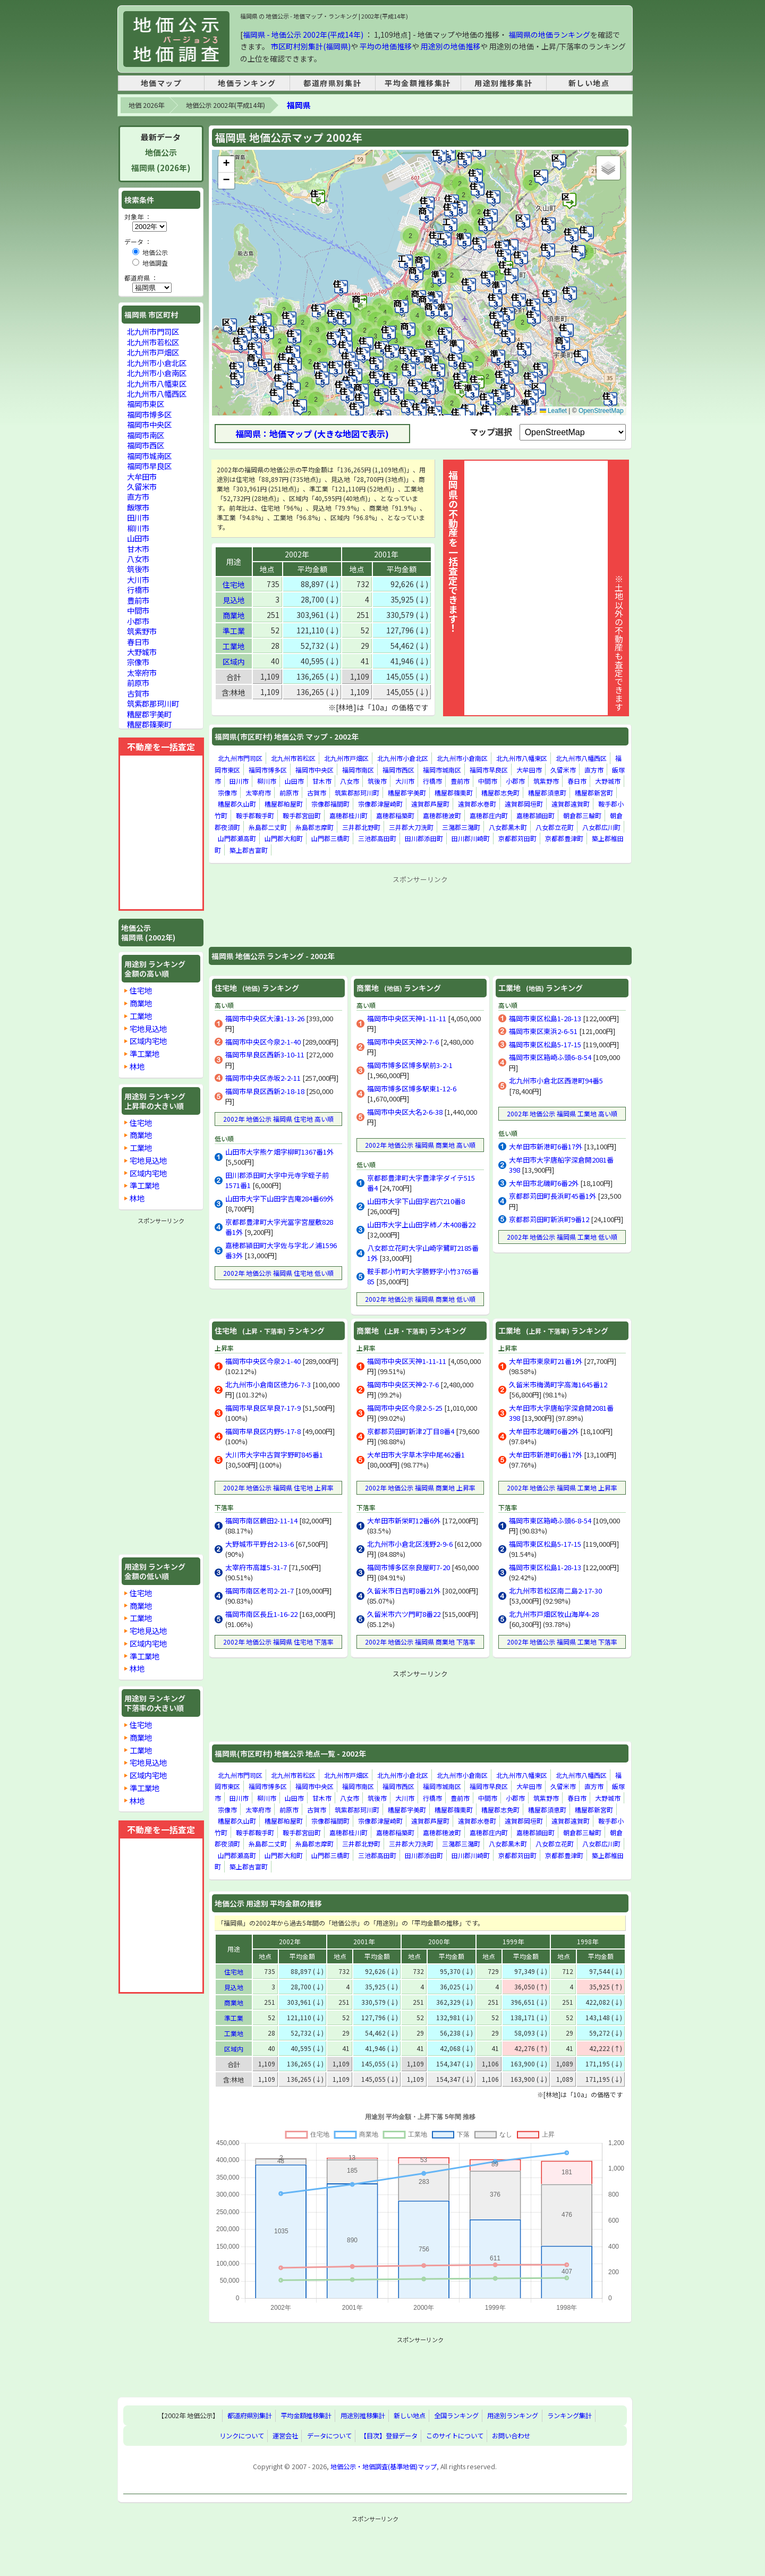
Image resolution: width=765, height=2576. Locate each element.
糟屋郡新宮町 (594, 792)
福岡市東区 (145, 403)
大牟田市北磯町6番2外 (544, 1183)
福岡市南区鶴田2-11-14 (261, 1520)
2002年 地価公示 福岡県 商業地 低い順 (420, 1298)
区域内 (234, 661)
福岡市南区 (358, 769)
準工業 (234, 630)
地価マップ (161, 83)
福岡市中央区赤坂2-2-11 (263, 1078)
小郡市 (515, 780)
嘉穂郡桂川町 (348, 815)
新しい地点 (589, 83)
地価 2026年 (146, 105)
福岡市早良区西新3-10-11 (264, 1054)
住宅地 (234, 584)
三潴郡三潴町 (461, 827)
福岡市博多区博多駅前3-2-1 (410, 1065)
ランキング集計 (569, 2415)
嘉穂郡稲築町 (395, 815)
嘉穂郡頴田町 (535, 815)
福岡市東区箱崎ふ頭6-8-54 (550, 1057)
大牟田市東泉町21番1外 (545, 1361)
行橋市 (432, 780)
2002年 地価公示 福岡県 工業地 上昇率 (562, 1487)
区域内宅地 (148, 1040)
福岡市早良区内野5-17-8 (263, 1431)
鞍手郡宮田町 (302, 815)
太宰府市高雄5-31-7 (256, 1567)
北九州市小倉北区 (402, 757)
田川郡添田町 (424, 838)
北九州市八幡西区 (581, 757)
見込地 (234, 600)
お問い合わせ (511, 2436)
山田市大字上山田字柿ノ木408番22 (421, 1224)
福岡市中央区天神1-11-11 (406, 1018)
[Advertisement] (420, 911)
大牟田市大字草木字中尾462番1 (416, 1455)
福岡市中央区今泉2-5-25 (405, 1408)
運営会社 (285, 2436)
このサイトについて (454, 2436)
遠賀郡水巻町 (477, 804)
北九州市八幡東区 (521, 757)
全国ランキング (456, 2415)
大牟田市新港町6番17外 (545, 1146)
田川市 (239, 780)
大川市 (404, 780)
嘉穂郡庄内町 (489, 815)
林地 (137, 1066)
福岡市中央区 (314, 769)
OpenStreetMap (601, 410)
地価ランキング (247, 83)
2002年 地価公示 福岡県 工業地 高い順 (562, 1113)
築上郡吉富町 (249, 849)
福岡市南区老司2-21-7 (259, 1591)
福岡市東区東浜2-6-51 (543, 1031)
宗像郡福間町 (330, 804)
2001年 (386, 554)
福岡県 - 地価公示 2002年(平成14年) (303, 34)
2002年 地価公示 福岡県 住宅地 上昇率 (278, 1487)
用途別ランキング (512, 2415)
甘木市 (322, 780)
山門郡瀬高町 (237, 838)
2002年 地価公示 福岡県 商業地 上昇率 (420, 1487)
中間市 (487, 780)
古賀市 (316, 792)
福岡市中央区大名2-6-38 (405, 1112)
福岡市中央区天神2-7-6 (403, 1042)
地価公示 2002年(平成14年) (225, 105)
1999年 (513, 1941)
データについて (329, 2436)
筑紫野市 (546, 780)
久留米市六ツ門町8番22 (403, 1614)
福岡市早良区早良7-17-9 (263, 1408)
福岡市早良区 (489, 769)
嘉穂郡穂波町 (442, 815)
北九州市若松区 (293, 757)
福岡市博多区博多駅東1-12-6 (411, 1088)
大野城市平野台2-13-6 (259, 1544)
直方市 (594, 769)
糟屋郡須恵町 (547, 792)
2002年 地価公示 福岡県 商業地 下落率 (420, 1641)
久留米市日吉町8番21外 (403, 1591)
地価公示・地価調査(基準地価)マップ (383, 2466)
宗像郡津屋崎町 (380, 804)
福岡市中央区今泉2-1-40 (263, 1042)
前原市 (289, 792)
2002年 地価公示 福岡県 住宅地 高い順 (278, 1118)
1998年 (587, 1941)
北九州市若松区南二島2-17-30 (555, 1591)
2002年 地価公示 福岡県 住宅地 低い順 (278, 1272)
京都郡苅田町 (517, 838)
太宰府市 (258, 792)
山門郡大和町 (284, 838)
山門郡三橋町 (330, 838)
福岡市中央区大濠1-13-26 (264, 1018)
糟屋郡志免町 (500, 792)
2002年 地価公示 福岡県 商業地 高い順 (420, 1144)
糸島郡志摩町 (314, 827)
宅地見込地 (148, 1028)
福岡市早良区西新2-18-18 (264, 1091)
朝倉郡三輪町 (582, 815)
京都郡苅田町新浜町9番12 (549, 1219)
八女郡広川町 (601, 827)
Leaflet (553, 410)
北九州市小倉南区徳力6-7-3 (268, 1384)
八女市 (349, 780)
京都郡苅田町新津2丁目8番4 (410, 1431)
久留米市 (563, 769)
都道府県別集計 (332, 83)
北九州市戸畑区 (346, 757)
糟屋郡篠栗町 (454, 792)
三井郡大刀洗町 (411, 827)
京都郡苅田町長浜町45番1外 (552, 1196)
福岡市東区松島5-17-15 (545, 1044)
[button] (570, 294)
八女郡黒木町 (508, 827)
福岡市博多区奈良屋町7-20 (408, 1567)
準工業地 (144, 1053)
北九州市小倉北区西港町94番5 (556, 1080)
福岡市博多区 (268, 769)
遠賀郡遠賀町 (570, 804)
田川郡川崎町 (471, 838)
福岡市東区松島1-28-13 (545, 1018)
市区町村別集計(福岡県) (311, 46)
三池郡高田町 (377, 838)
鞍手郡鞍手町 (255, 815)
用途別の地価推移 (450, 46)
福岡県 (299, 105)
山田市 (294, 780)
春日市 (576, 780)
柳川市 (266, 780)
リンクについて (241, 2436)
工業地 (234, 646)
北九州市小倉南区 (462, 757)
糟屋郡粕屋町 (284, 804)
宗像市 (227, 792)
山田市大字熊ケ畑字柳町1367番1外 (279, 1152)
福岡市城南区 (442, 769)
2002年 (297, 554)
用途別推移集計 (503, 83)
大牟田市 (529, 769)
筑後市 (377, 780)
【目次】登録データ (389, 2436)
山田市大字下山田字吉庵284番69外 (279, 1198)
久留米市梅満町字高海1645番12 (558, 1384)
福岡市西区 (398, 769)
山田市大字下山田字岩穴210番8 (416, 1201)
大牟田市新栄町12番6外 (403, 1520)
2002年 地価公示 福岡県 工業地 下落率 (562, 1641)
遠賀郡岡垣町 (524, 804)
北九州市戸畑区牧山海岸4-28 (554, 1614)
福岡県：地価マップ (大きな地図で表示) (312, 433)
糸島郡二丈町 (268, 827)
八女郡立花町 (555, 827)
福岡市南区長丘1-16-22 (261, 1614)
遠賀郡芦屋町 (430, 804)
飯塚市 (138, 507)
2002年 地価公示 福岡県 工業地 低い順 (562, 1236)
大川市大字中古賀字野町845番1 (274, 1455)
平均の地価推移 (386, 46)
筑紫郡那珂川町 (357, 792)
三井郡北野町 (361, 827)
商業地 (234, 615)
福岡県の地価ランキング (549, 34)
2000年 (438, 1941)
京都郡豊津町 (564, 838)
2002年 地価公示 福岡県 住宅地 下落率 (278, 1641)
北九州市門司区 (240, 757)
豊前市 (460, 780)
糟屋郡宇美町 (407, 792)
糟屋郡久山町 (237, 804)
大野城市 (607, 780)
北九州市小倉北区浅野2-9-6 (410, 1544)
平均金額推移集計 (418, 83)
